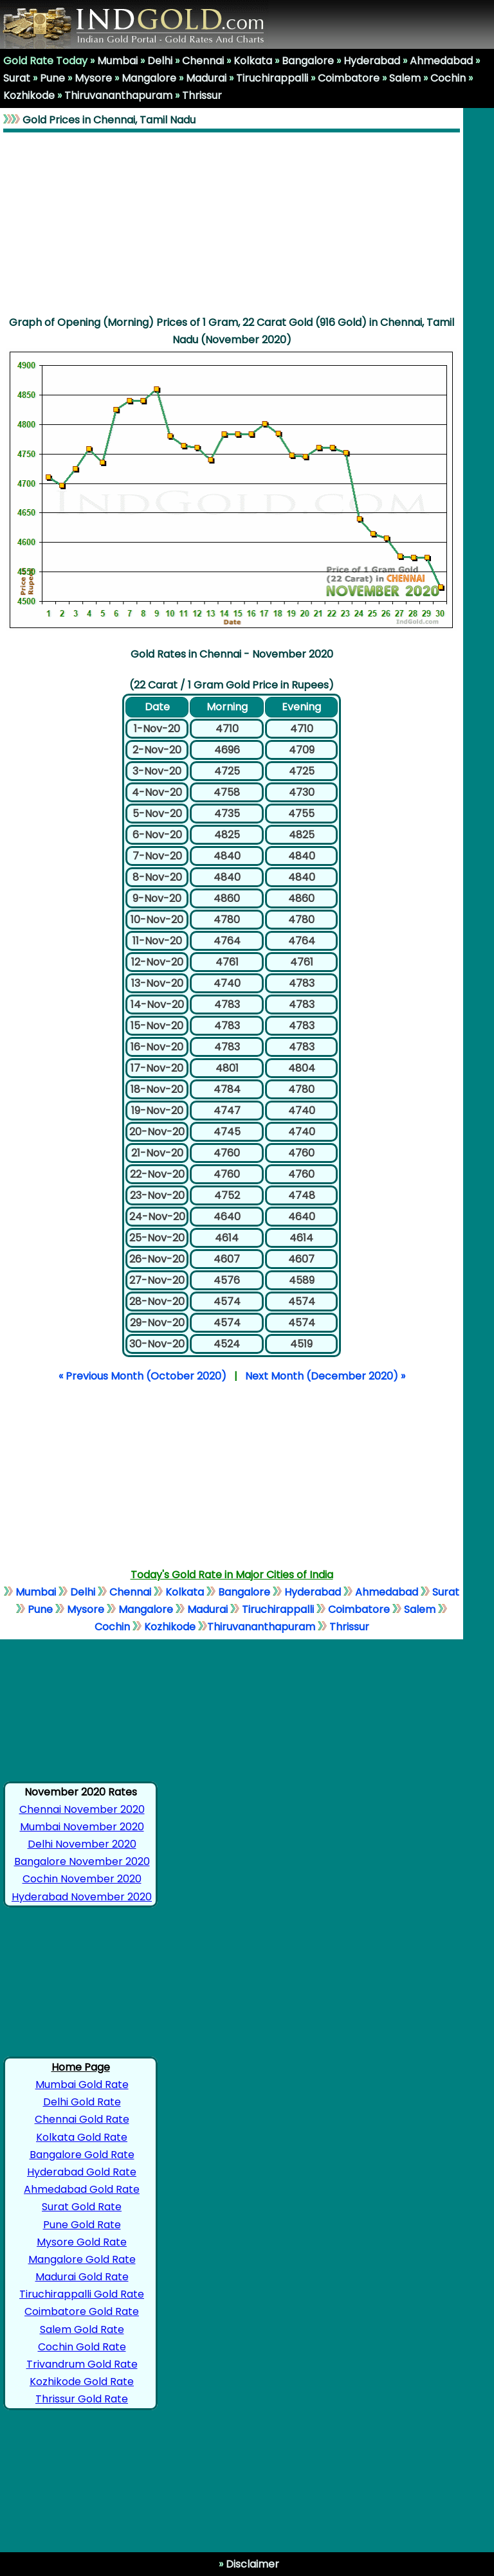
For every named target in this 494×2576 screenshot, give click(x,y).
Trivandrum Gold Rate (82, 2364)
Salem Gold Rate (82, 2329)
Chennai (203, 60)
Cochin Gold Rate (82, 2346)
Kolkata (252, 60)
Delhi (159, 60)
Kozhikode (29, 95)
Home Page (80, 2067)
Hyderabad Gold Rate (81, 2172)
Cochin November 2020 (82, 1878)
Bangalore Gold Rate (82, 2154)
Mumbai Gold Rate (82, 2084)
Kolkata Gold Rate (81, 2137)
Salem (405, 78)
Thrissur (202, 95)
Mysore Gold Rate (82, 2242)
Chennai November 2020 (82, 1809)
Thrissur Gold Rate (81, 2398)
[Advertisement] (231, 223)
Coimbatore (349, 78)
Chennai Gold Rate (82, 2119)
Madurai (206, 78)
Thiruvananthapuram (118, 95)
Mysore (93, 78)
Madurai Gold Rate (82, 2276)
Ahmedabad (441, 60)
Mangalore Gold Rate (82, 2259)
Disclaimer (251, 2564)
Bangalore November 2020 (82, 1861)
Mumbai (117, 60)
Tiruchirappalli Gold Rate (81, 2294)
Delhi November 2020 (82, 1844)
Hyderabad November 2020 (82, 1896)
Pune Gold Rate (82, 2224)
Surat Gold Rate (82, 2206)
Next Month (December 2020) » (325, 1376)
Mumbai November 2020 (82, 1826)
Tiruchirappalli (272, 78)
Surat (16, 78)
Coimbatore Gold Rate (81, 2311)
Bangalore (308, 60)
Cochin (448, 78)
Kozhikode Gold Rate (82, 2381)
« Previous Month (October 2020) (142, 1376)
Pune (52, 78)
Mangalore (149, 78)
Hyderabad (371, 60)
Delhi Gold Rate (82, 2101)
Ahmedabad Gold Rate (82, 2189)
